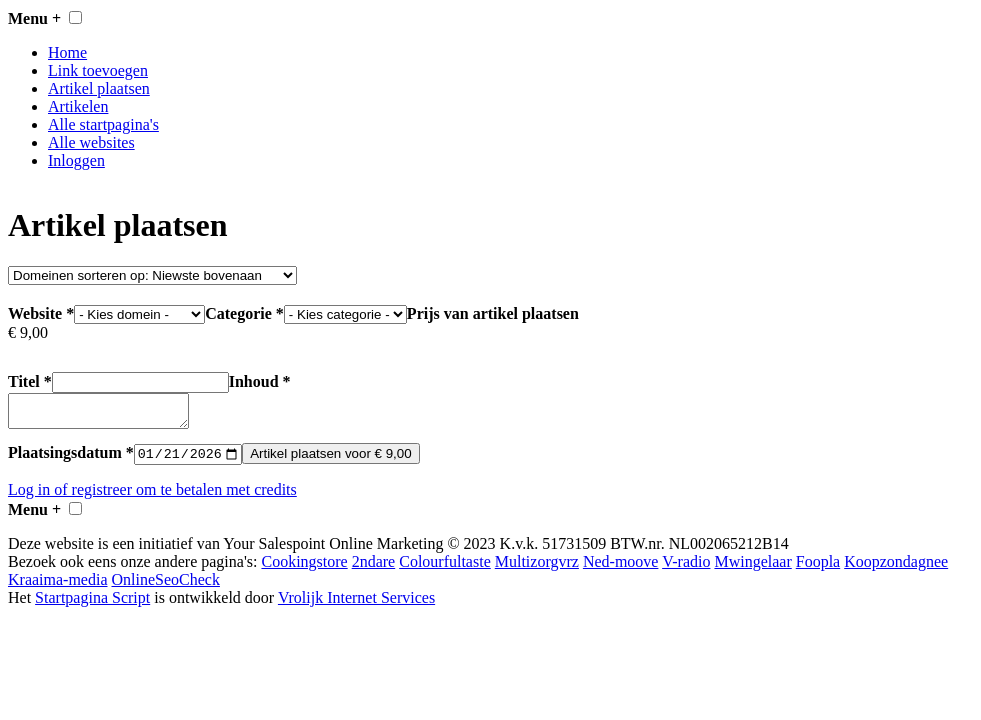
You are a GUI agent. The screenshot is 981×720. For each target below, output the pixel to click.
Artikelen (78, 106)
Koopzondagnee (896, 569)
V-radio (686, 569)
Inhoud (260, 381)
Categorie (306, 313)
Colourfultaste (445, 569)
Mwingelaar (752, 569)
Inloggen (76, 160)
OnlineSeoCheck (166, 587)
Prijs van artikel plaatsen (493, 313)
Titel (118, 381)
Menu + (34, 18)
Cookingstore (304, 569)
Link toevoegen (98, 70)
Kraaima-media (58, 587)
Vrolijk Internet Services (356, 605)
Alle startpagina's (103, 124)
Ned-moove (621, 569)
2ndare (374, 569)
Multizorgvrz (537, 569)
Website (106, 313)
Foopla (818, 569)
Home (67, 52)
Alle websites (91, 142)
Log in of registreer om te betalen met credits (152, 497)
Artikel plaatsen (99, 88)
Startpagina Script (92, 605)
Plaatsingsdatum (71, 460)
